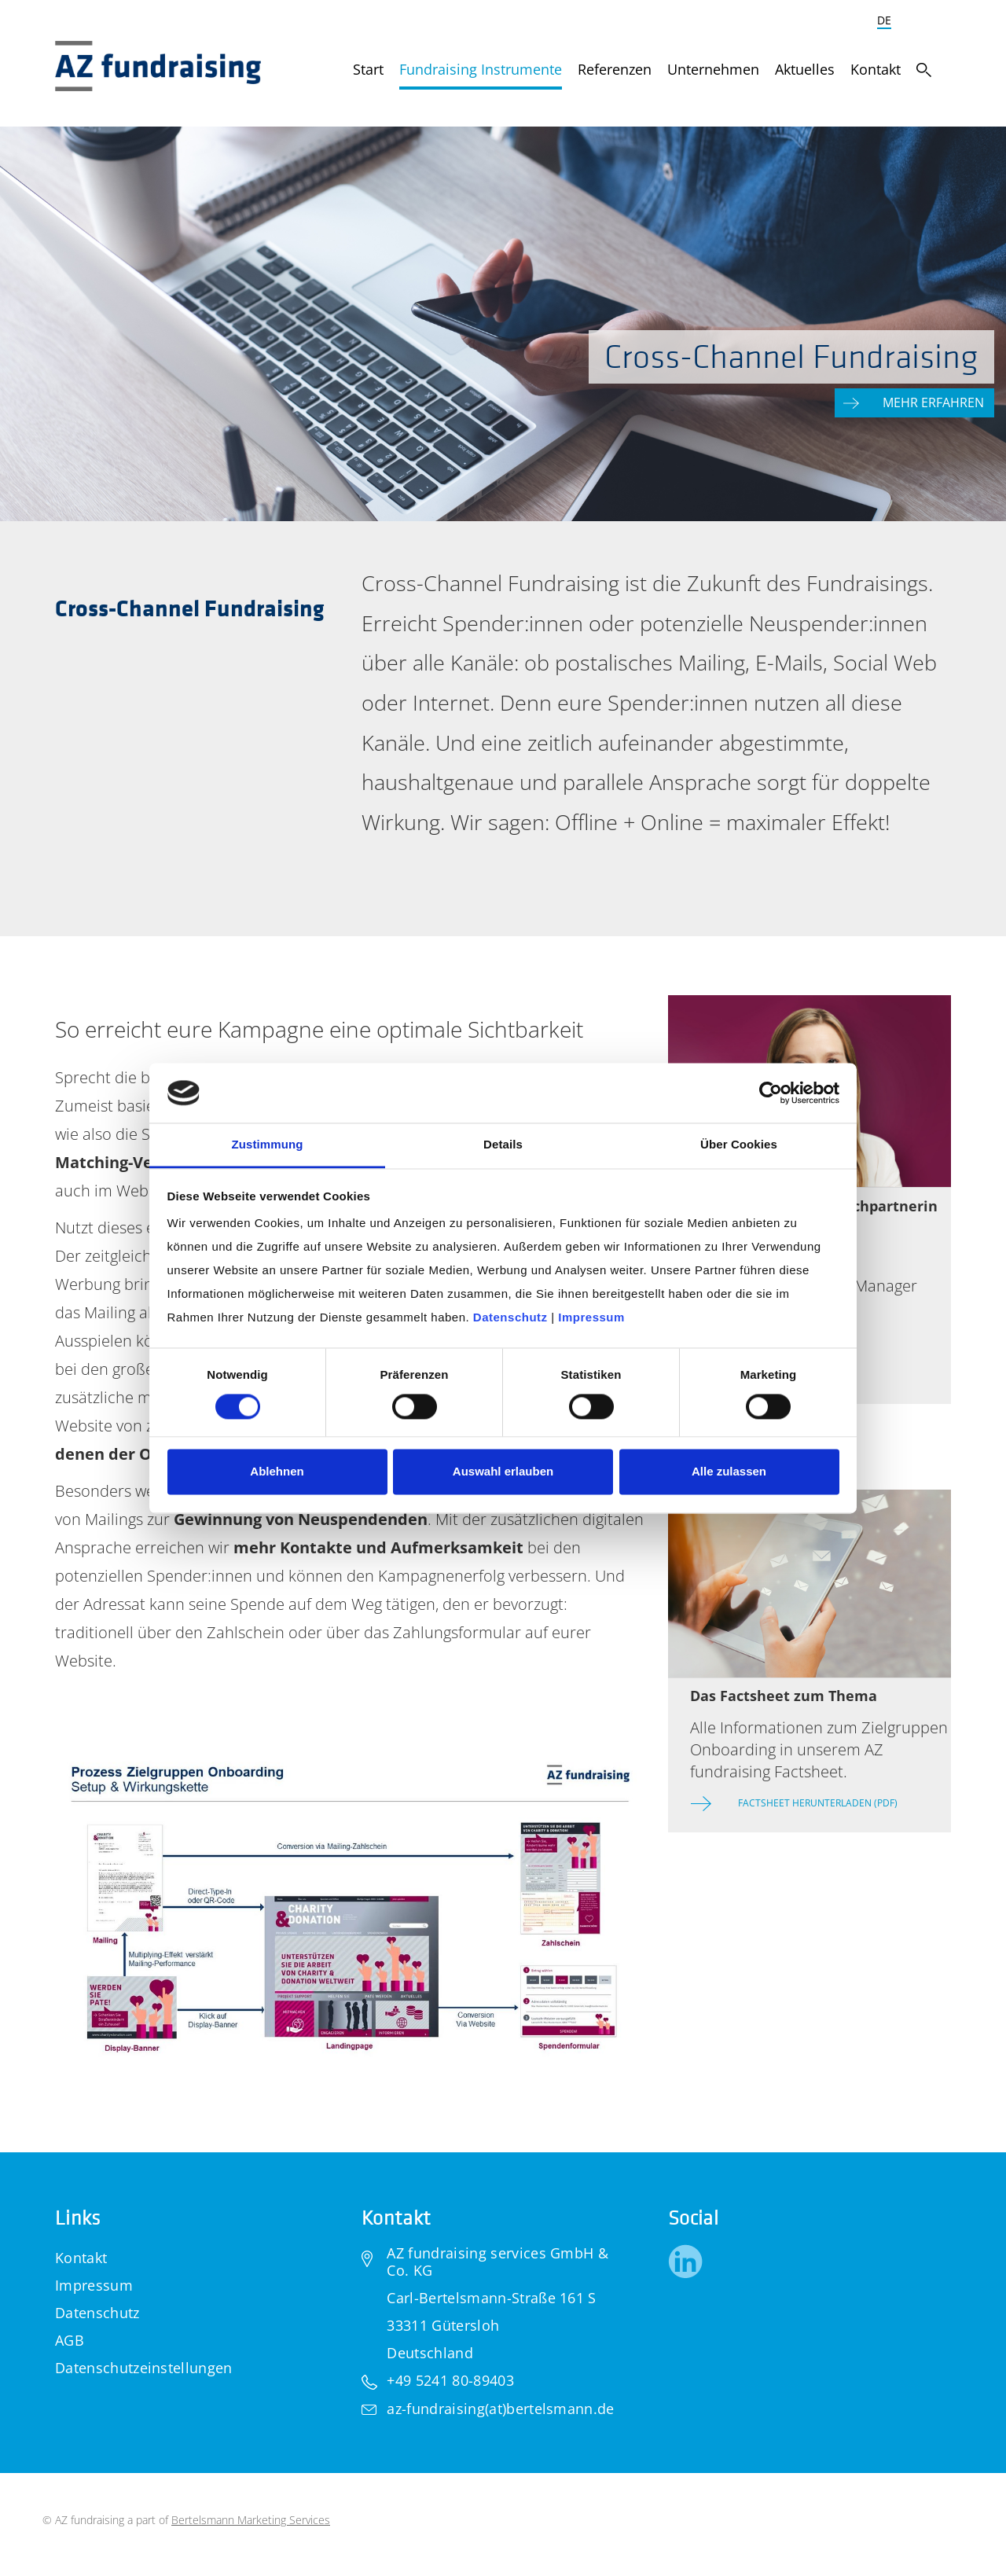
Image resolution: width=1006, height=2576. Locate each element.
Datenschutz (97, 2312)
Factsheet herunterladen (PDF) (818, 1803)
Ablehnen (276, 1472)
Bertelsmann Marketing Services (250, 2519)
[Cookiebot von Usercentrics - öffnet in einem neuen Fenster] (770, 1092)
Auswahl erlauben (503, 1472)
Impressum (94, 2285)
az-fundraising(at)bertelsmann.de (500, 2408)
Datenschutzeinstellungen (144, 2367)
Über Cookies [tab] (738, 1145)
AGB (69, 2340)
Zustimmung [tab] (267, 1145)
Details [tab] (503, 1145)
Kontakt (81, 2257)
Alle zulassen (729, 1472)
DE (884, 20)
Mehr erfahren (935, 402)
